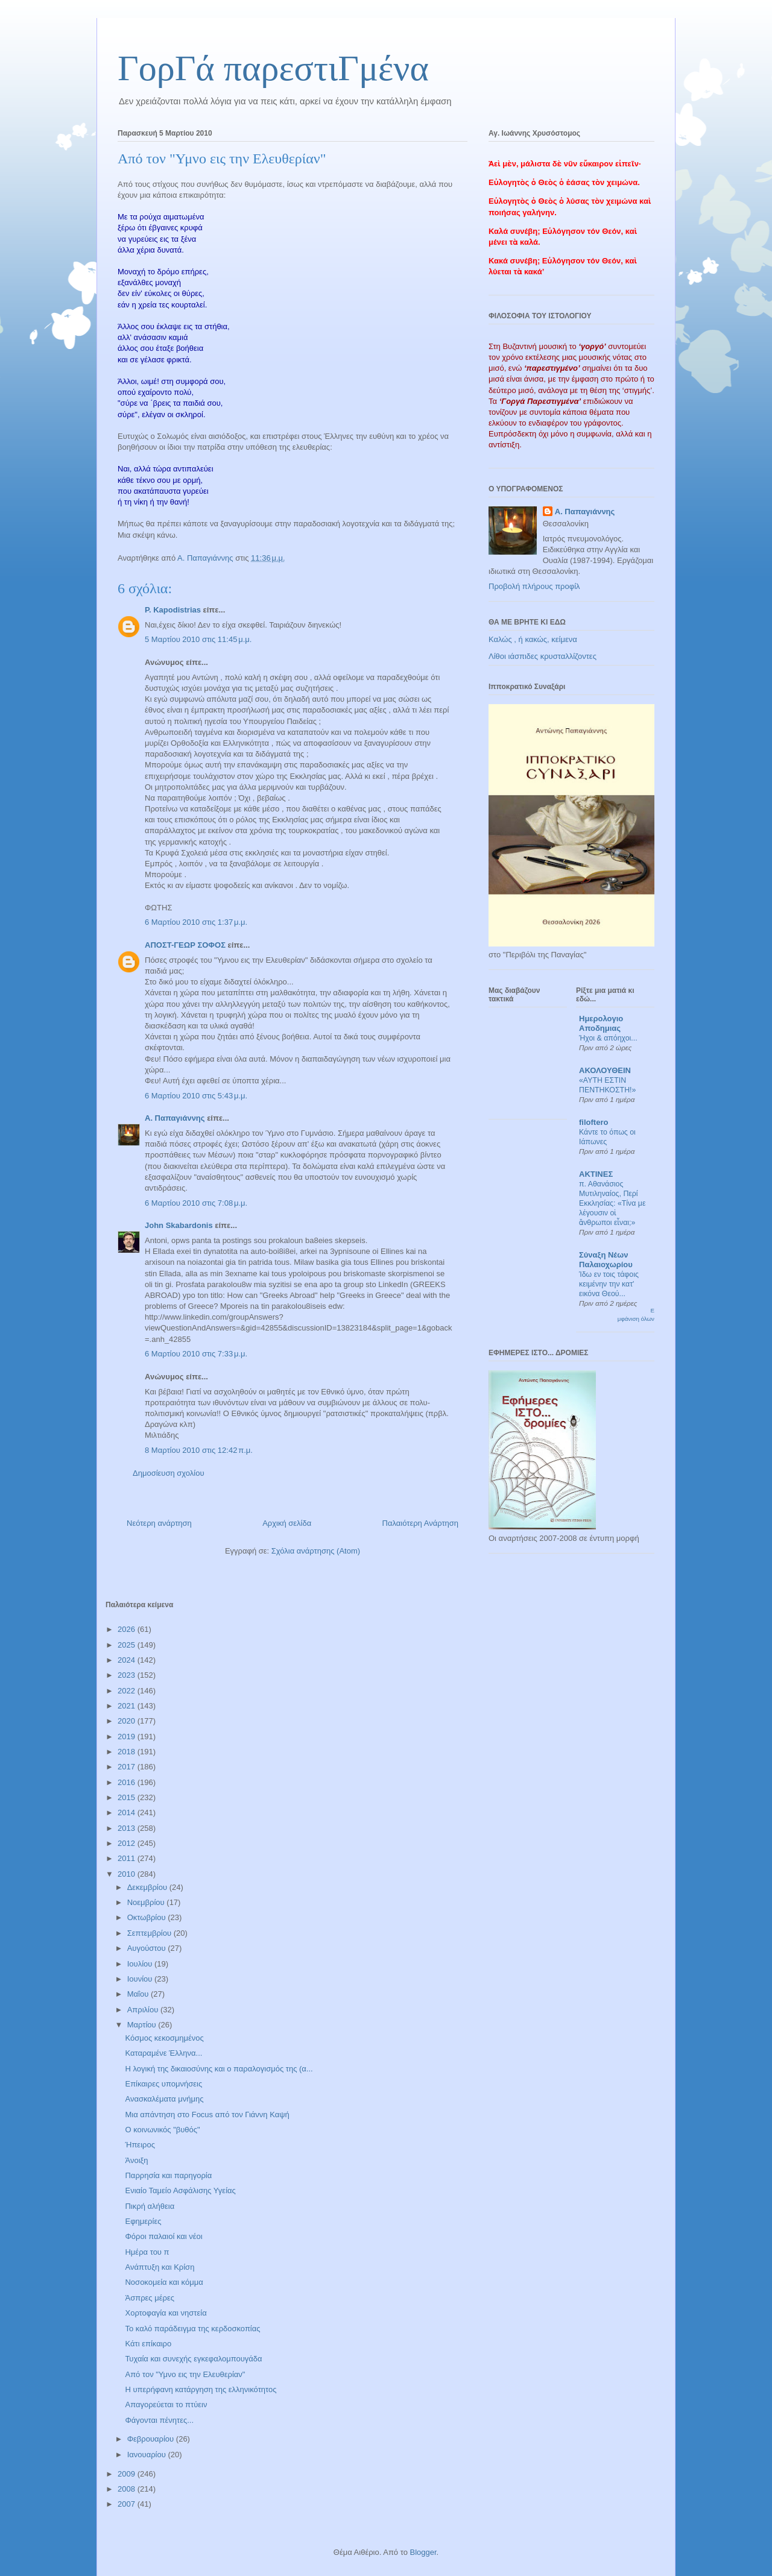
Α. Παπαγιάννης (175, 1118)
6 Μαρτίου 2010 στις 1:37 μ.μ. (196, 922)
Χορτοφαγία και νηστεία (165, 2312)
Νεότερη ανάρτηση (159, 1523)
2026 (128, 1629)
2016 (128, 1782)
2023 (128, 1675)
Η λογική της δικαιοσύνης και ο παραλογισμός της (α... (218, 2068)
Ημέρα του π (147, 2251)
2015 (128, 1797)
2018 (128, 1751)
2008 (128, 2488)
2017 (128, 1766)
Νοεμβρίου (147, 1902)
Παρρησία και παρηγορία (168, 2175)
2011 (128, 1858)
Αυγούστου (147, 1948)
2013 (128, 1828)
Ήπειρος (139, 2144)
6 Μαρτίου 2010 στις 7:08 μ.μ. (196, 1203)
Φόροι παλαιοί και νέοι (163, 2236)
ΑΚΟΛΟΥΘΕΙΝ (605, 1070)
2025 (128, 1644)
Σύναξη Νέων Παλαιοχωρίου (606, 1259)
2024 (128, 1659)
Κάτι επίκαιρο (148, 2343)
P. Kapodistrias (173, 609)
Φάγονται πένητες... (159, 2420)
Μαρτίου (143, 2024)
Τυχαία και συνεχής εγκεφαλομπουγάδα (193, 2358)
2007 (128, 2503)
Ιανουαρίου (147, 2454)
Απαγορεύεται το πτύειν (166, 2404)
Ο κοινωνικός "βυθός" (162, 2129)
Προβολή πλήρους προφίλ (534, 586)
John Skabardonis (179, 1225)
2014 (128, 1812)
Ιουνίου (140, 1978)
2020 (128, 1720)
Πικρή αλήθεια (149, 2206)
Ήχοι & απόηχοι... (608, 1038)
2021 (128, 1705)
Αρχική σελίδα (286, 1523)
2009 (128, 2473)
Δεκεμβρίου (148, 1887)
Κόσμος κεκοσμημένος (164, 2037)
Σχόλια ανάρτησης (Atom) (315, 1550)
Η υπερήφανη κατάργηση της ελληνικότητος (200, 2389)
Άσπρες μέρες (149, 2297)
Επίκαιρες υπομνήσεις (163, 2083)
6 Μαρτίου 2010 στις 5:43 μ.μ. (196, 1095)
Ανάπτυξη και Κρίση (159, 2267)
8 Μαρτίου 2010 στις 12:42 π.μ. (199, 1450)
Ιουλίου (140, 1963)
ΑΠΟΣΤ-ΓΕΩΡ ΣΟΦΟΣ (185, 944)
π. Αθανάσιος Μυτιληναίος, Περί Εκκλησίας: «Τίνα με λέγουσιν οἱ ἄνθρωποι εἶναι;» (612, 1203)
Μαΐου (139, 1993)
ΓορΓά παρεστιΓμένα (273, 68)
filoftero (593, 1122)
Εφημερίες (143, 2221)
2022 (128, 1690)
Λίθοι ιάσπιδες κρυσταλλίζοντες (542, 656)
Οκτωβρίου (147, 1917)
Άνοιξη (136, 2160)
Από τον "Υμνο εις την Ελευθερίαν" (185, 2374)
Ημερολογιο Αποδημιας (601, 1023)
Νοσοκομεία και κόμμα (164, 2282)
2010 (128, 1873)
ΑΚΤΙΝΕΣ (596, 1174)
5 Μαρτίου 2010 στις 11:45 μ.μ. (198, 639)
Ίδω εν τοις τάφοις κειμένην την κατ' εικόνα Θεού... (609, 1284)
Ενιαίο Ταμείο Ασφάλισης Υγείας (180, 2190)
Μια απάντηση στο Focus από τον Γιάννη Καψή (207, 2114)
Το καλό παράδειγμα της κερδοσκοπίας (192, 2328)
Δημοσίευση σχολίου (168, 1473)
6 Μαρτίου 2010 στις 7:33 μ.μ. (196, 1353)
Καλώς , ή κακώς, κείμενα (533, 639)
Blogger (423, 2552)
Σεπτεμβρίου (150, 1933)
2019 (128, 1736)
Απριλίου (143, 2009)
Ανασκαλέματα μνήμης (164, 2098)
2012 (128, 1843)
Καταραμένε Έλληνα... (163, 2053)
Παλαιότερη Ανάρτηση (420, 1523)
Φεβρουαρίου (151, 2438)
